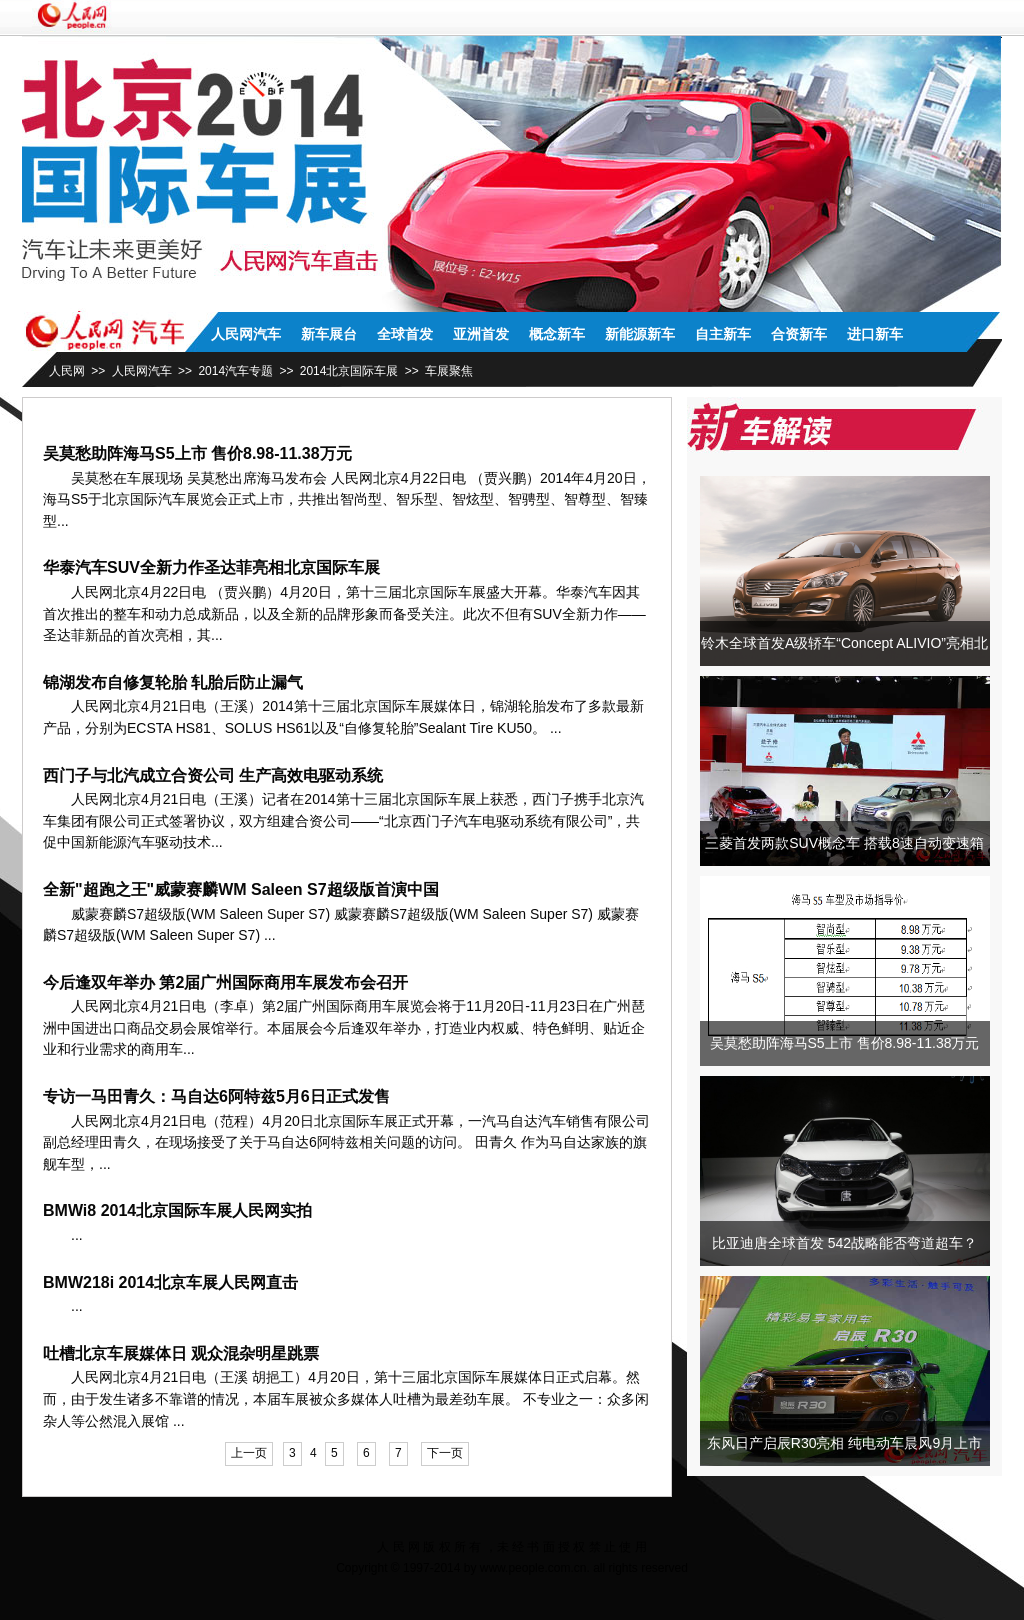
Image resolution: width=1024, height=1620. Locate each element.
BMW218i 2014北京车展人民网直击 (170, 1282)
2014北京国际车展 (349, 371)
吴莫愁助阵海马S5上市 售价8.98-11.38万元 (197, 453)
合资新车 (799, 334)
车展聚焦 (449, 371)
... (63, 521)
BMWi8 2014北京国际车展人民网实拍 (177, 1210)
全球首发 (405, 334)
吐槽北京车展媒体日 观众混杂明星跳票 (181, 1353)
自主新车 (723, 334)
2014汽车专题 (235, 371)
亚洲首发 (481, 334)
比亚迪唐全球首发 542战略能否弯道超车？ (844, 1243)
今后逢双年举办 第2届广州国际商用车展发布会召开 (225, 982)
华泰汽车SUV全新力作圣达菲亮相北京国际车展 (211, 567)
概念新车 (557, 334)
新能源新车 (640, 334)
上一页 (249, 1453)
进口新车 (875, 334)
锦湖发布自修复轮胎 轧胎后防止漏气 (173, 682)
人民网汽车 (246, 334)
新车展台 (329, 334)
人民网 (67, 371)
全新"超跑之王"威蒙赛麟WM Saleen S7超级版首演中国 (241, 889)
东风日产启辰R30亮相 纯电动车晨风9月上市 (844, 1443)
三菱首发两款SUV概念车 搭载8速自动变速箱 (844, 843)
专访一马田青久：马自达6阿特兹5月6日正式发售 (216, 1096)
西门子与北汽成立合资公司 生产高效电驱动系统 (213, 775)
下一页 (445, 1453)
